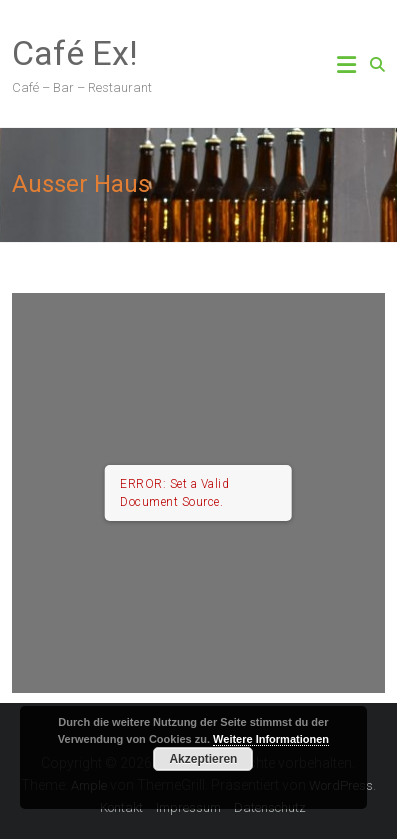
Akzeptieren (203, 759)
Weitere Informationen (271, 739)
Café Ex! (75, 53)
